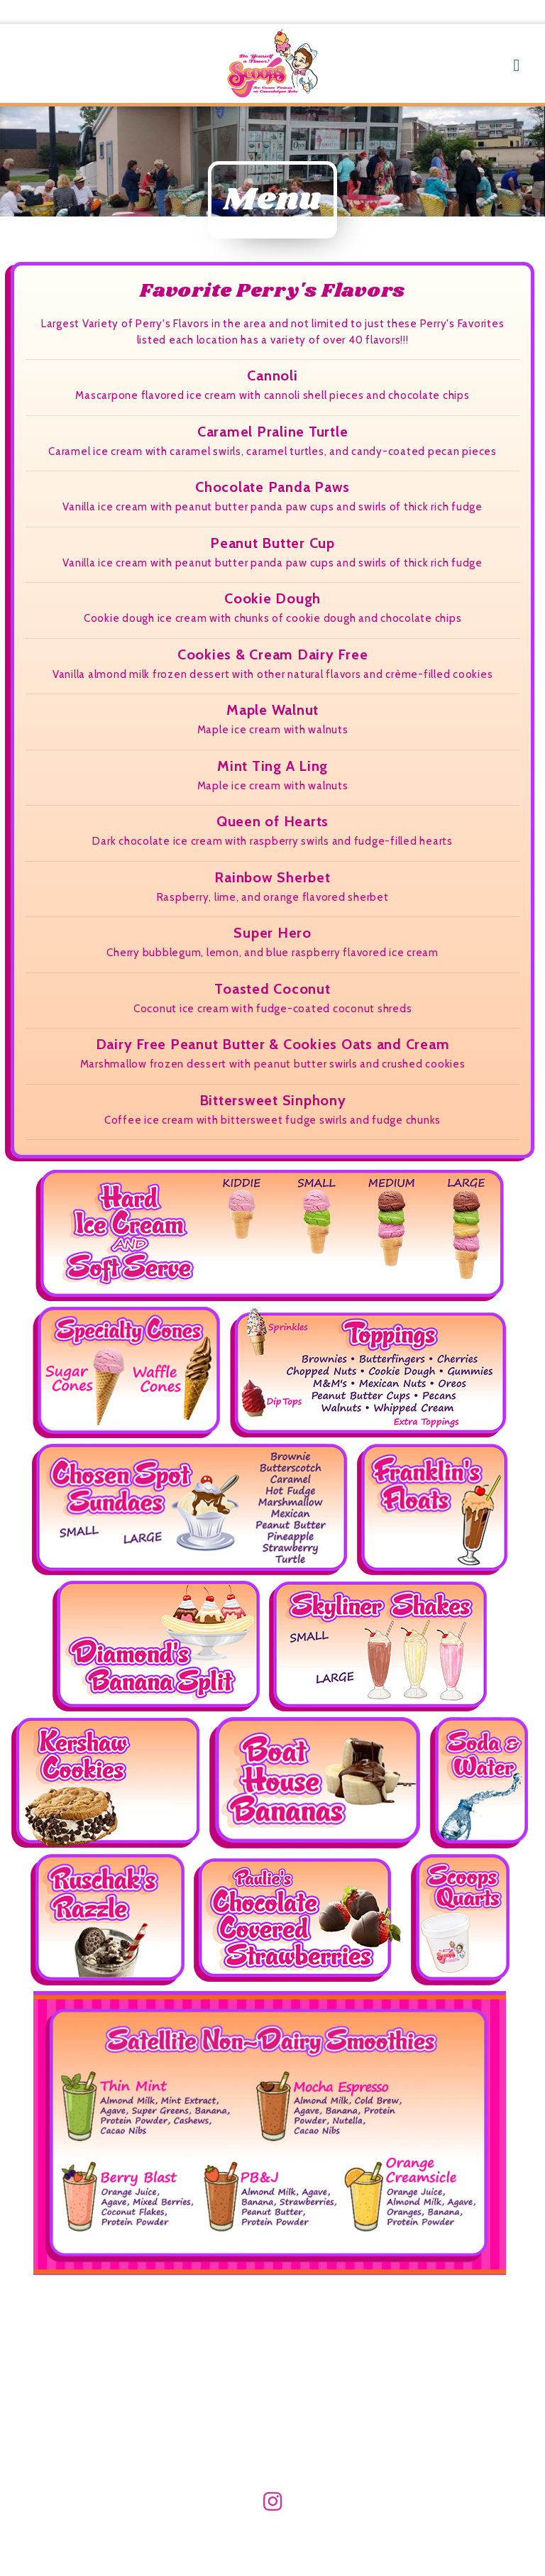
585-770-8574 (485, 11)
